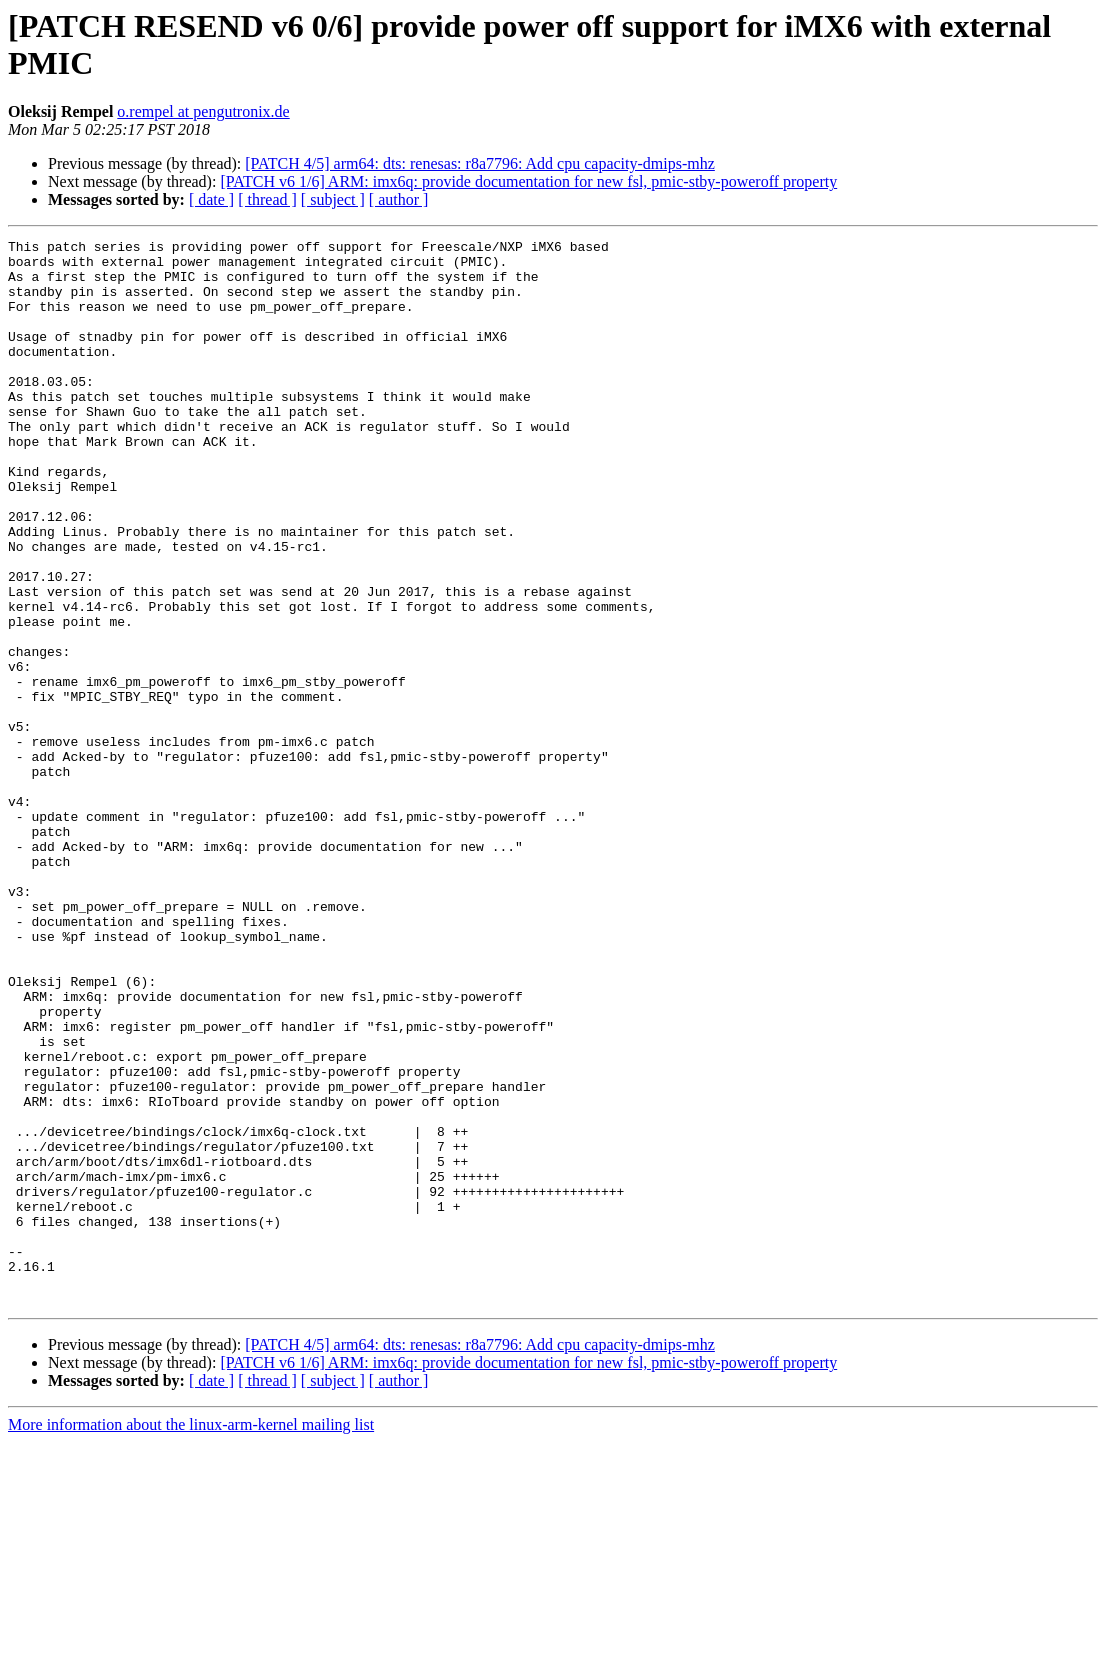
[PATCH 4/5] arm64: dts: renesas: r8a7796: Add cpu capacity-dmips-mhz (480, 163)
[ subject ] (333, 199)
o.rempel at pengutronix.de (203, 111)
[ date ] (211, 199)
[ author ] (399, 199)
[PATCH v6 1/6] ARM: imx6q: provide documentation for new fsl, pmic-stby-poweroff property (528, 181)
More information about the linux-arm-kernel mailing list (191, 1637)
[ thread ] (267, 199)
